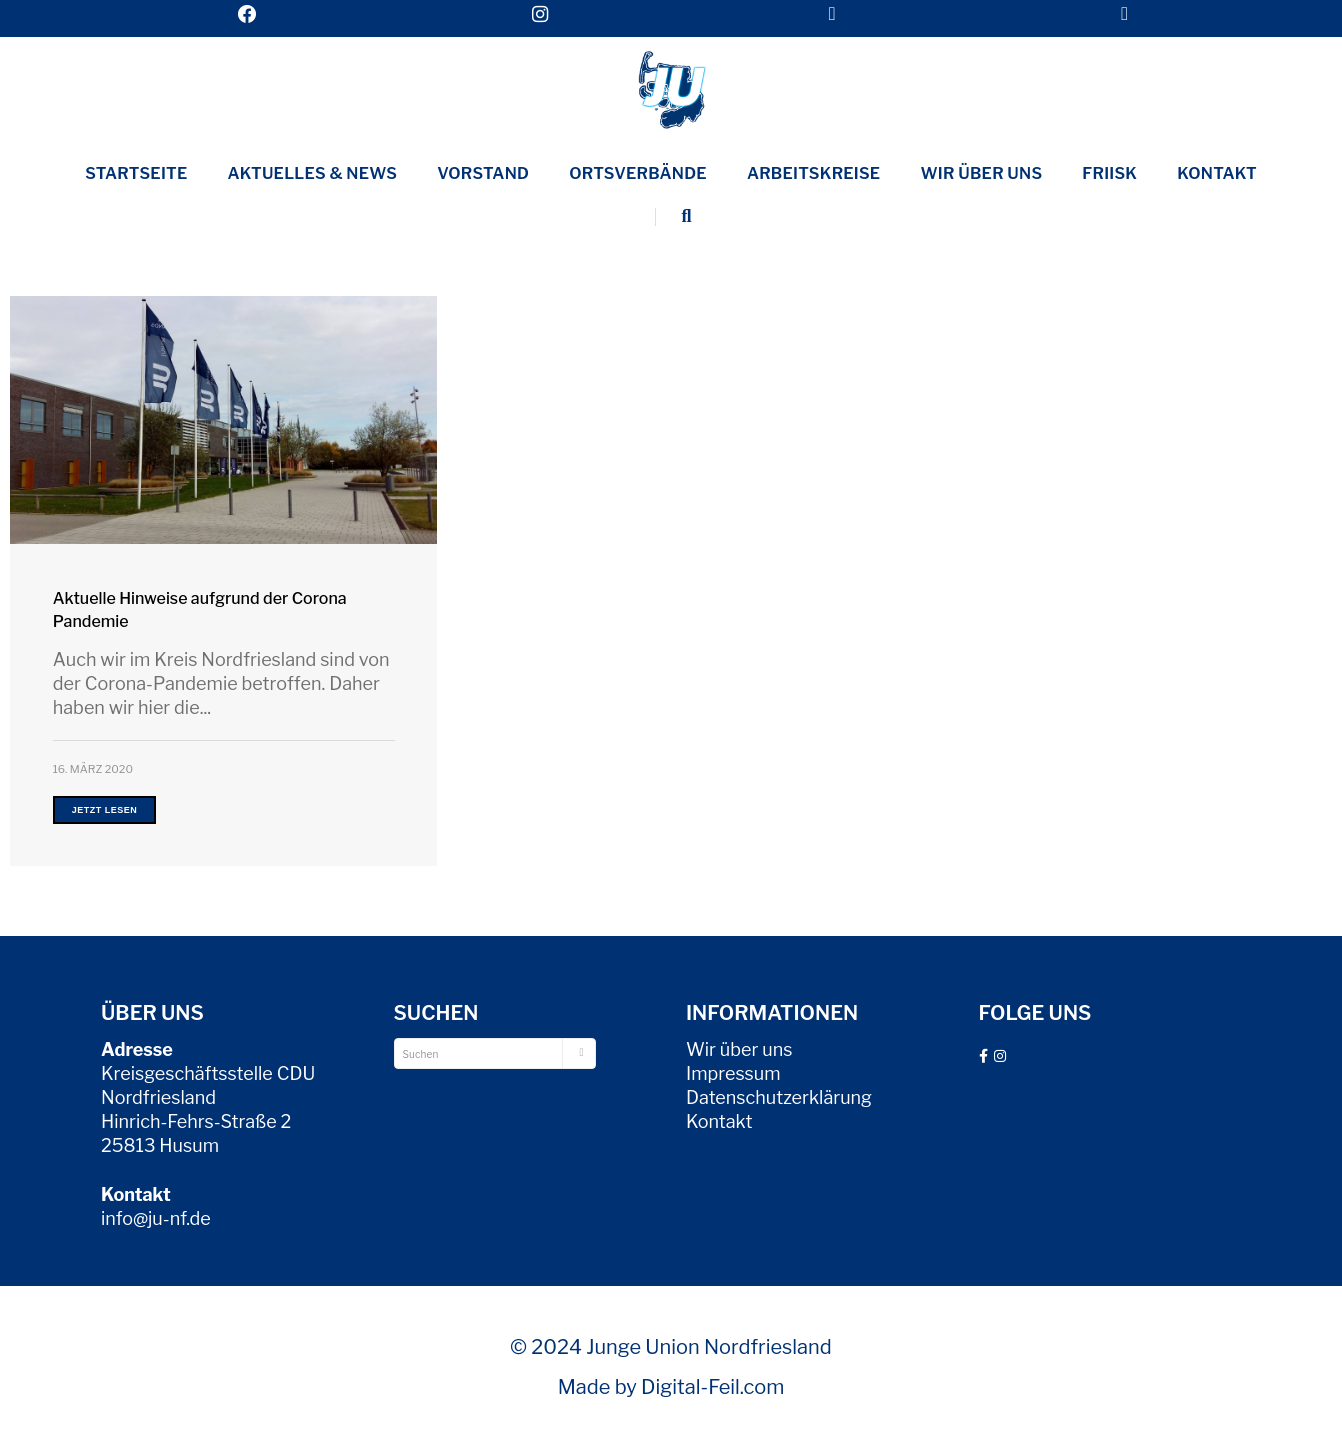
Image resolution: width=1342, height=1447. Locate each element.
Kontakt (1217, 173)
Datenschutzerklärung (779, 1097)
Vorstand (483, 173)
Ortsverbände (638, 173)
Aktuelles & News (313, 173)
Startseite (136, 173)
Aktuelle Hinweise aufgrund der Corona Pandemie (200, 610)
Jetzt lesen (105, 810)
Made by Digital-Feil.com (671, 1387)
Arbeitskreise (814, 173)
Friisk (1109, 173)
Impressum (733, 1073)
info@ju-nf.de (156, 1218)
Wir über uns (981, 173)
